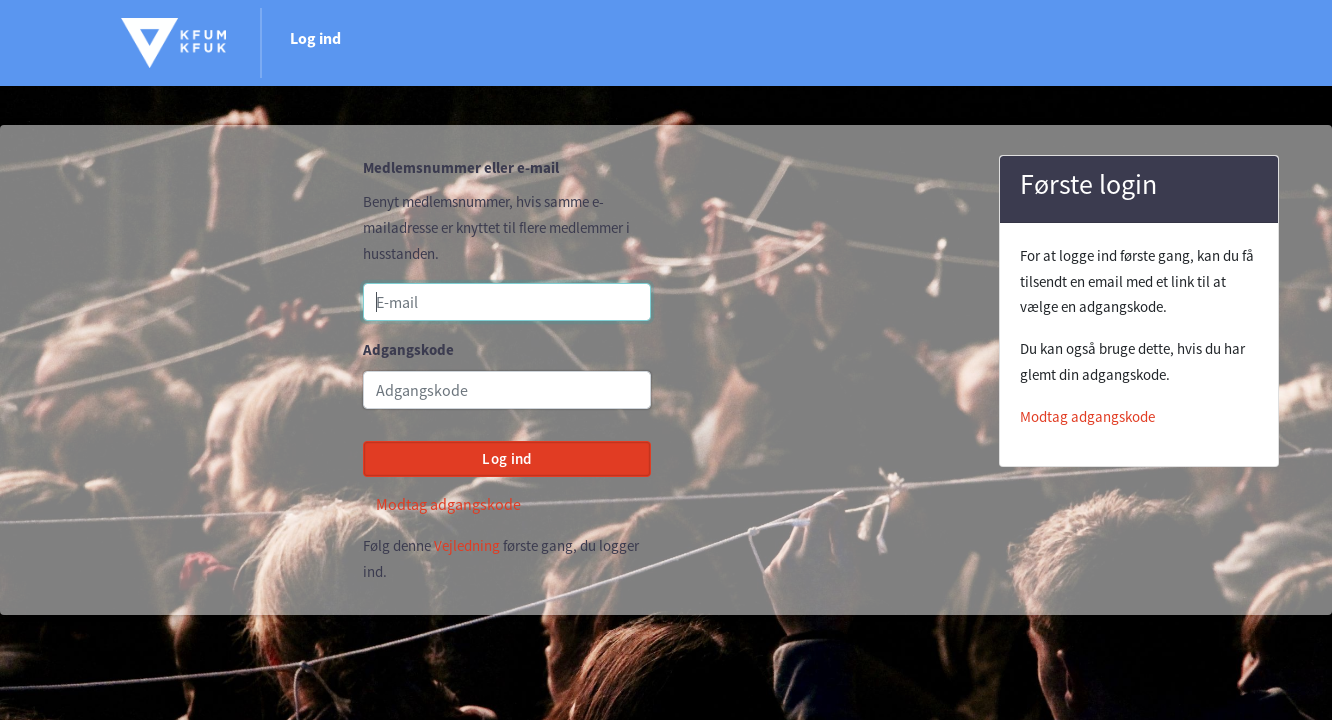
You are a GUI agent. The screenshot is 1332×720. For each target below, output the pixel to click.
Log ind (315, 38)
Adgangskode (408, 349)
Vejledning (467, 545)
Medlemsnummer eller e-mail (461, 167)
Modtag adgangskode (448, 504)
